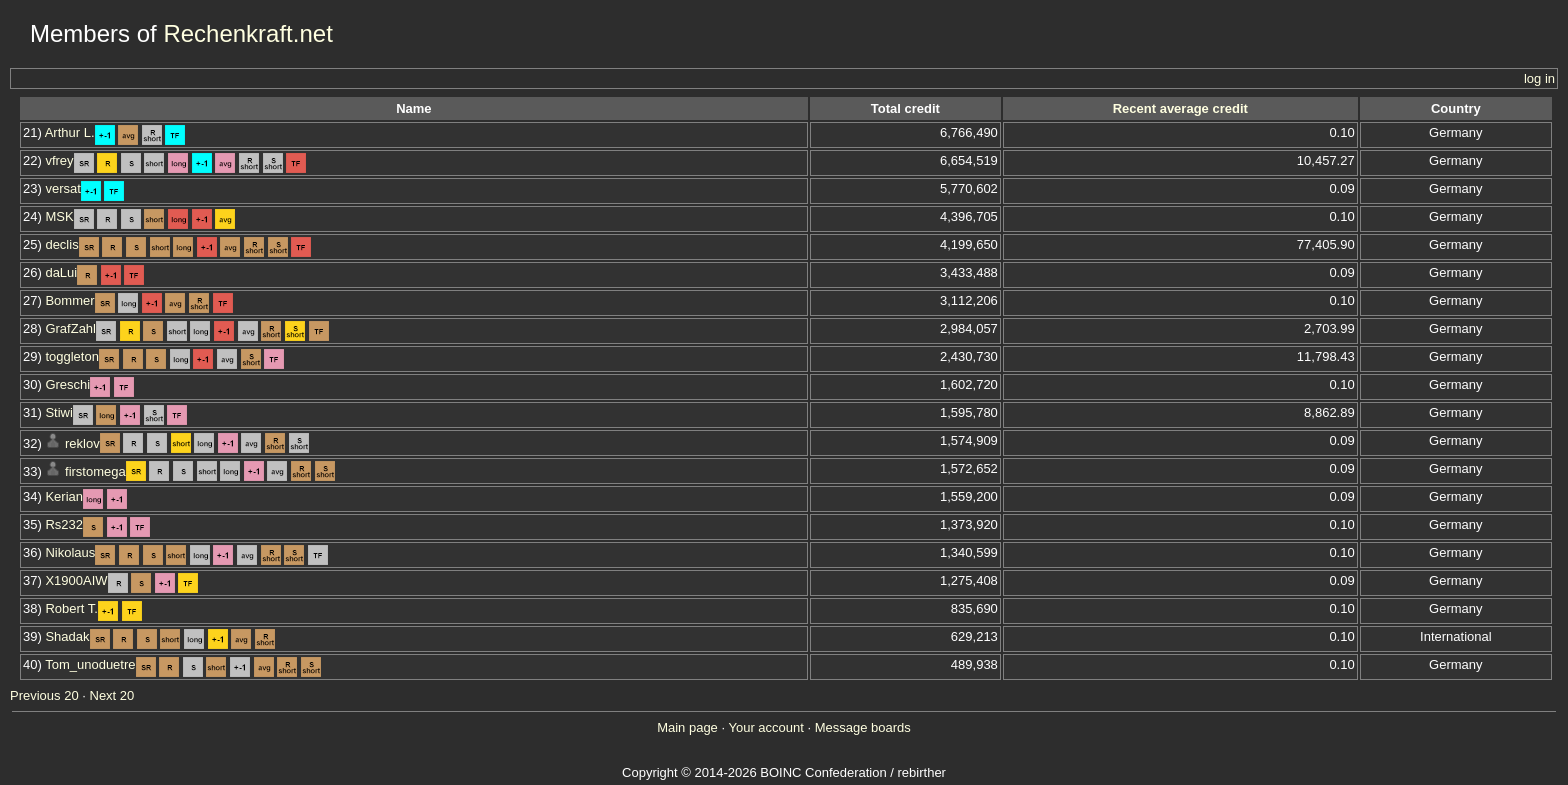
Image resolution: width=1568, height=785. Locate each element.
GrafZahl (70, 328)
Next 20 (112, 695)
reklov (82, 443)
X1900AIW (76, 580)
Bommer (69, 300)
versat (62, 188)
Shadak (67, 636)
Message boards (863, 727)
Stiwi (58, 412)
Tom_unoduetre (90, 664)
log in (1539, 78)
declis (61, 244)
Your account (765, 727)
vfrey (59, 160)
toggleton (72, 356)
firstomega (95, 471)
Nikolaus (70, 552)
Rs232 (64, 524)
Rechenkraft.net (247, 33)
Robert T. (71, 608)
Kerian (64, 496)
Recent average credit (1180, 108)
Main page (687, 727)
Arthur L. (70, 132)
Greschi (67, 384)
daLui (61, 272)
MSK (59, 216)
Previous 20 (44, 695)
